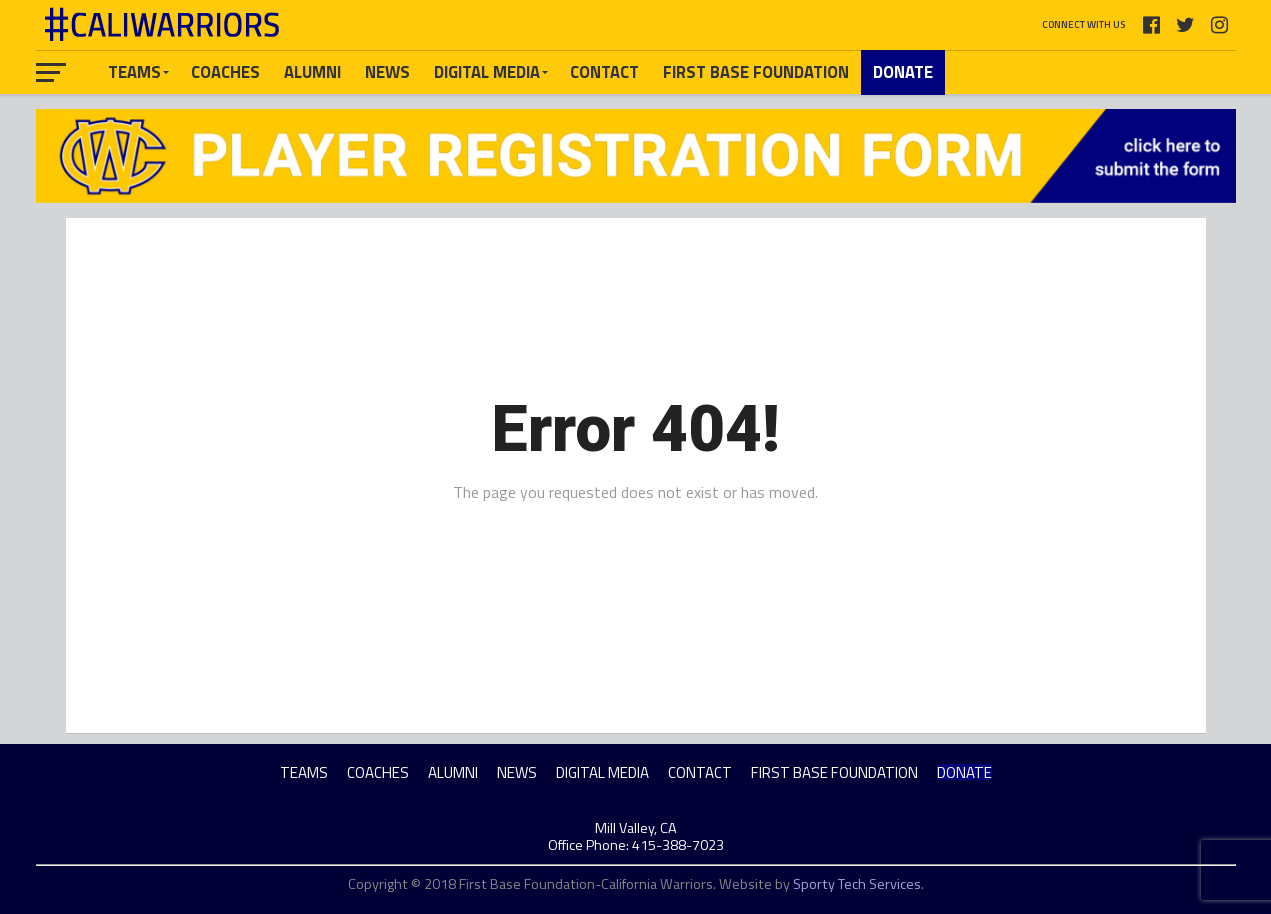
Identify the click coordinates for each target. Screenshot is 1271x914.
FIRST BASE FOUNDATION (756, 71)
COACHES (225, 71)
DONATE (903, 71)
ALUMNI (312, 71)
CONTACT (604, 71)
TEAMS (134, 71)
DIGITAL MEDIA (487, 71)
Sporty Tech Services (857, 884)
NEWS (387, 71)
